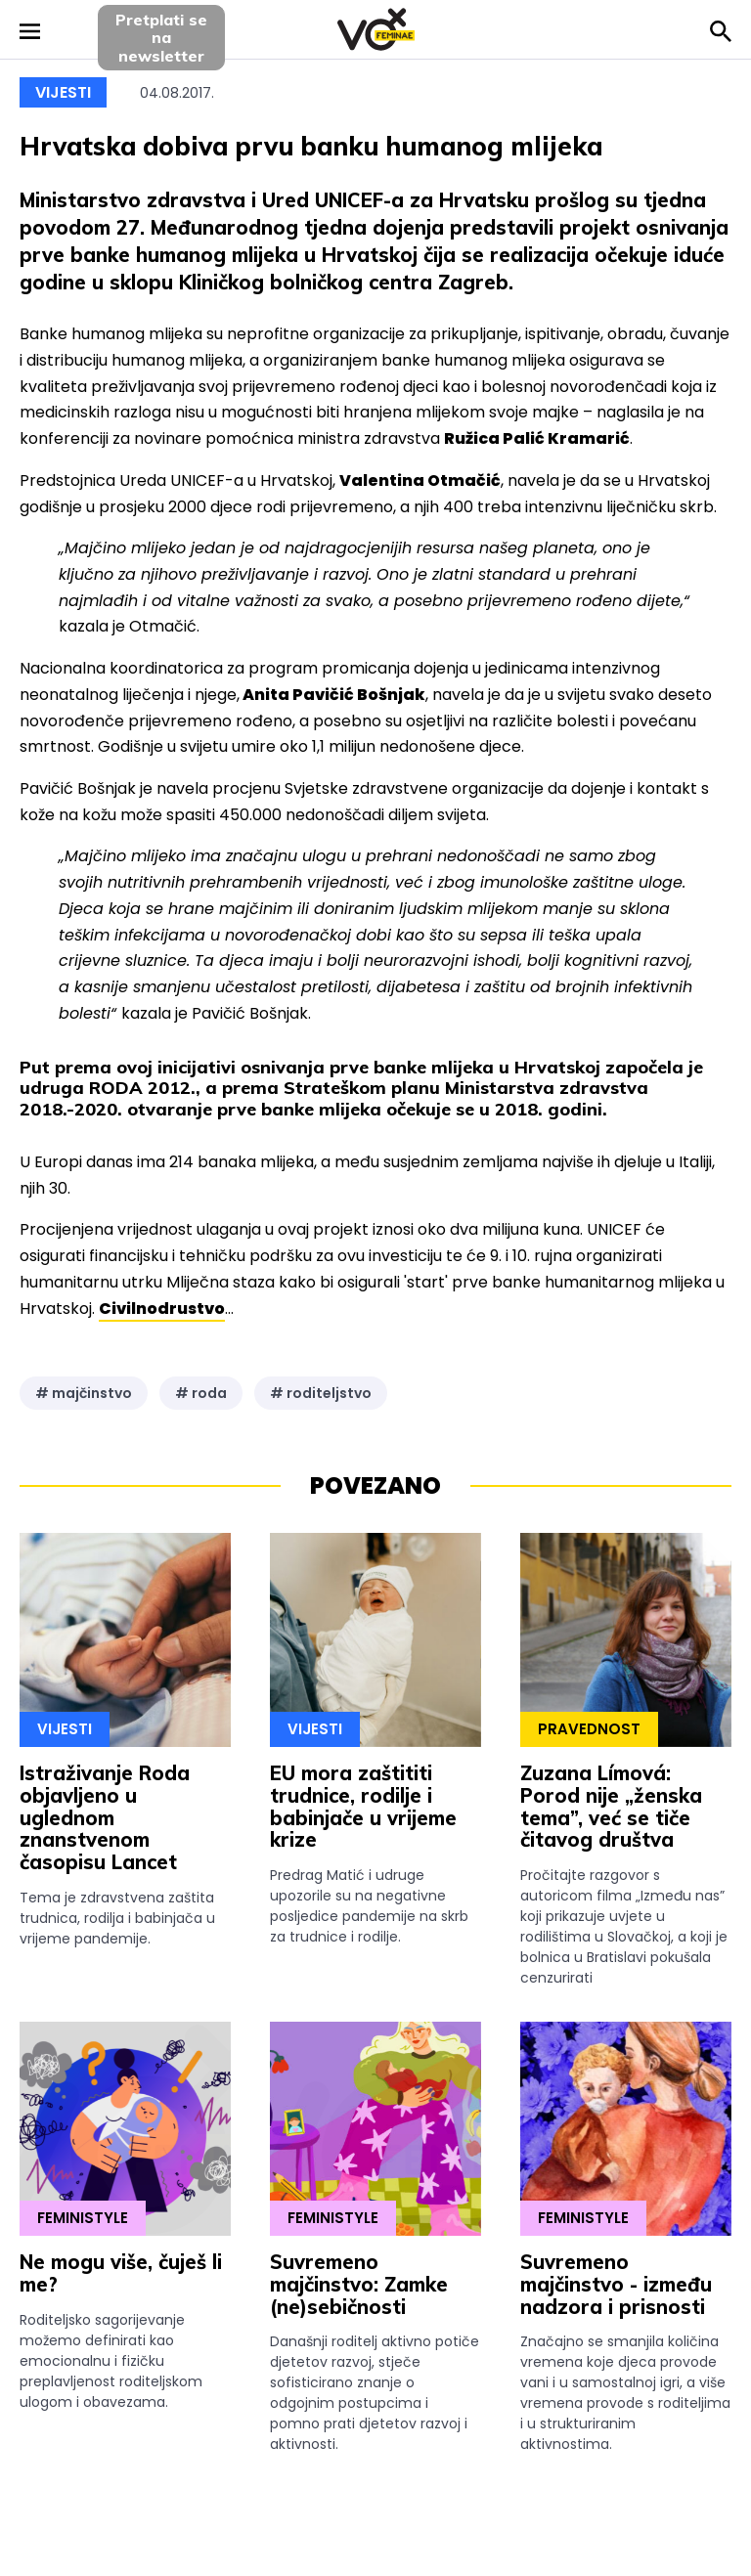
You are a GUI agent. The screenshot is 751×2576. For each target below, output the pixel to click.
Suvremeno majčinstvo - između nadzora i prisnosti (616, 2284)
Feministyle (82, 2217)
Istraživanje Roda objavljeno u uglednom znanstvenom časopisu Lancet (105, 1817)
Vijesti (63, 92)
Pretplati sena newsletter (161, 37)
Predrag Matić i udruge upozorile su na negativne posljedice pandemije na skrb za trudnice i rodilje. (369, 1905)
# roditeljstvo (321, 1393)
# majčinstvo (83, 1393)
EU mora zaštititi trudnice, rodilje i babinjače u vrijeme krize (363, 1806)
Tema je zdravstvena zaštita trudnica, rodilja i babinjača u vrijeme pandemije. (117, 1918)
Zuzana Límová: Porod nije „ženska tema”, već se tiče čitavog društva (611, 1806)
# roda (201, 1393)
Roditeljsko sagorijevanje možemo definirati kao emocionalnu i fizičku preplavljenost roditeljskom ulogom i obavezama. (111, 2361)
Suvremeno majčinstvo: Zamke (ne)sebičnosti (359, 2284)
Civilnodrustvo (162, 1308)
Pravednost (589, 1729)
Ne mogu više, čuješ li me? (121, 2272)
